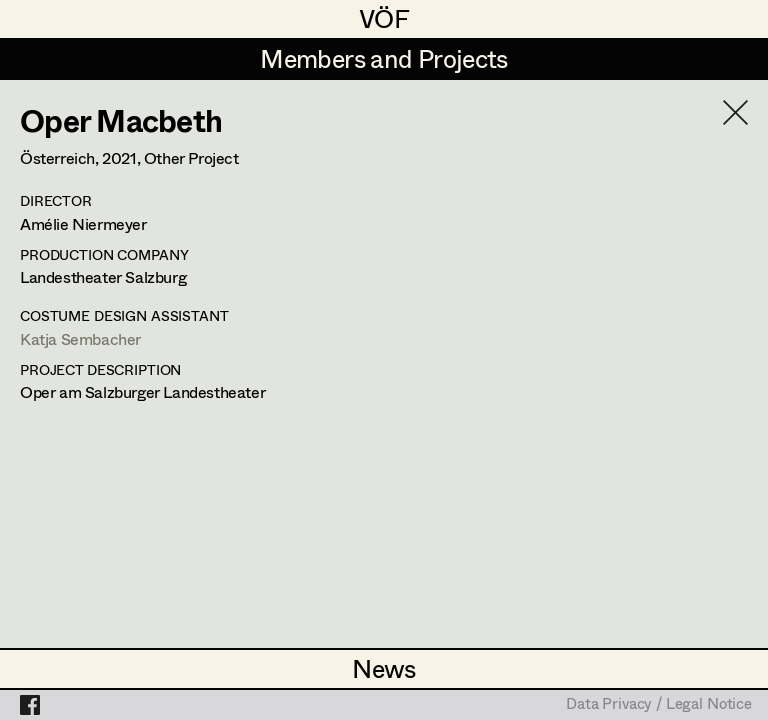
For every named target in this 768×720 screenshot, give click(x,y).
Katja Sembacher (80, 338)
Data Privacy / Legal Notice (659, 705)
